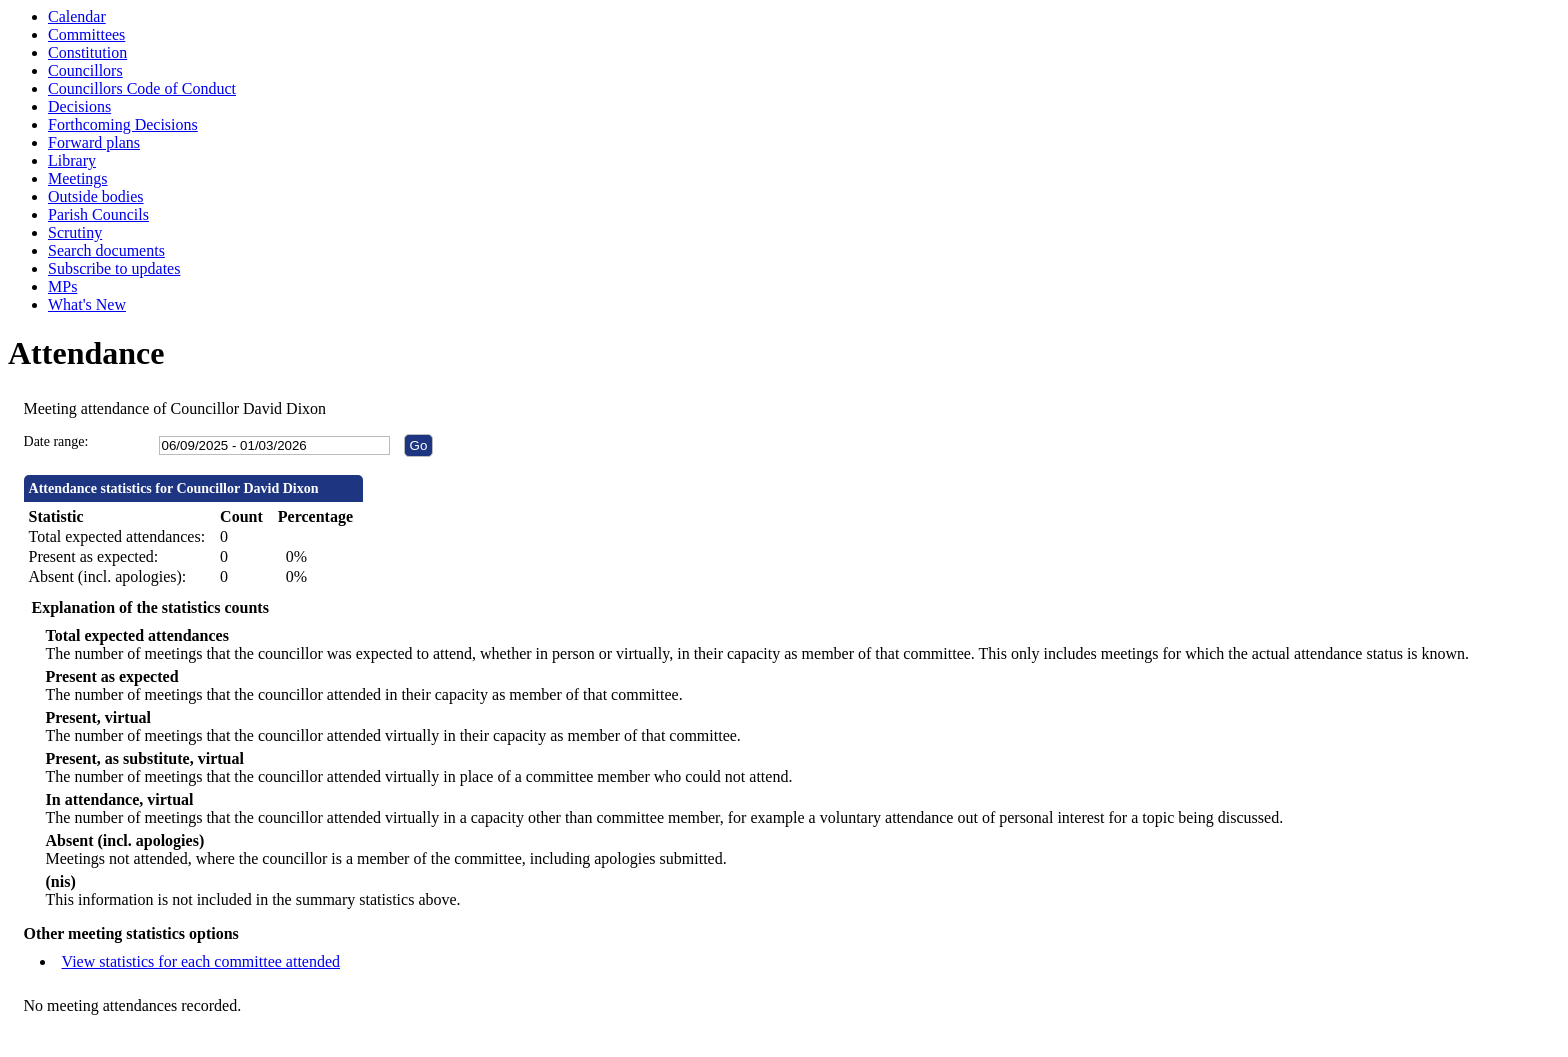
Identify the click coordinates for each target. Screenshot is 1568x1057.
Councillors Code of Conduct (142, 88)
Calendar (77, 16)
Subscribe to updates (114, 268)
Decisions (79, 106)
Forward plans (94, 142)
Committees (86, 34)
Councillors (85, 70)
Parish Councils (98, 214)
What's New (87, 304)
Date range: (56, 441)
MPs (62, 286)
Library (72, 160)
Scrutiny (75, 232)
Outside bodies (96, 196)
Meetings (78, 178)
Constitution (87, 52)
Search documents (106, 250)
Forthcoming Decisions (123, 124)
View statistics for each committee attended (201, 961)
